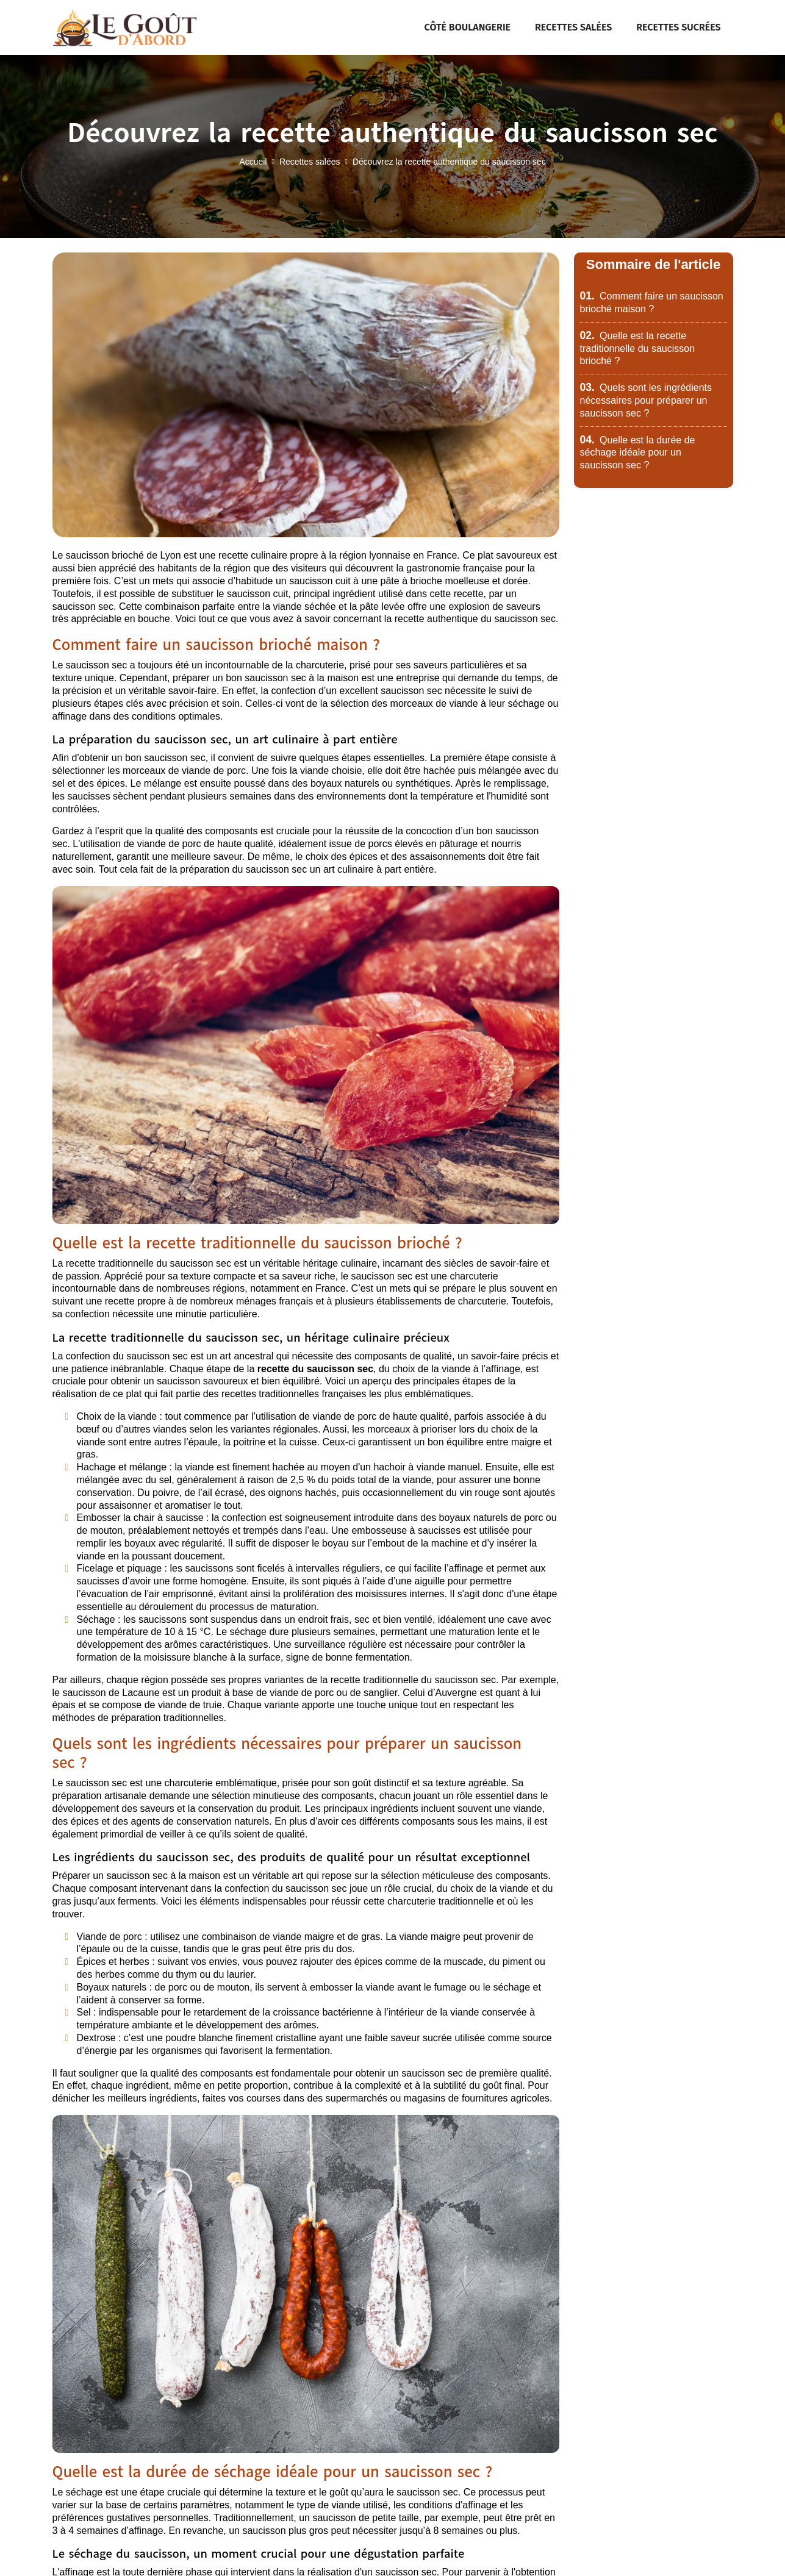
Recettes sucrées (678, 27)
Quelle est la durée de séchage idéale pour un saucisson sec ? (637, 453)
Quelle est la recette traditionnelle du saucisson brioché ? (637, 349)
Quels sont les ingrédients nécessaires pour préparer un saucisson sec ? (646, 400)
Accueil (253, 161)
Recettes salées (573, 27)
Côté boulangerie (468, 27)
